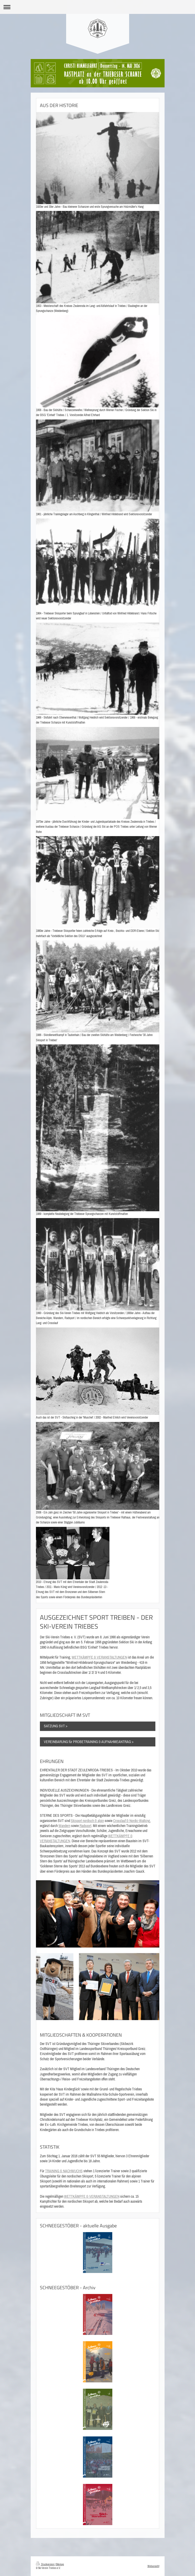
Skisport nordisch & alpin (87, 1821)
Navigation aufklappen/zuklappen (97, 7)
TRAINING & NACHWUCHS (64, 2171)
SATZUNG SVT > (55, 1726)
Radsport (85, 1826)
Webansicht (153, 2566)
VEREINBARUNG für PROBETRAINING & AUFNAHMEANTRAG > (89, 1742)
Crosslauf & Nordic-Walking (131, 1821)
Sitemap (60, 2564)
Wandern (64, 1826)
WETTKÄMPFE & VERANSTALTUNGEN (99, 1657)
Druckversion (45, 2564)
